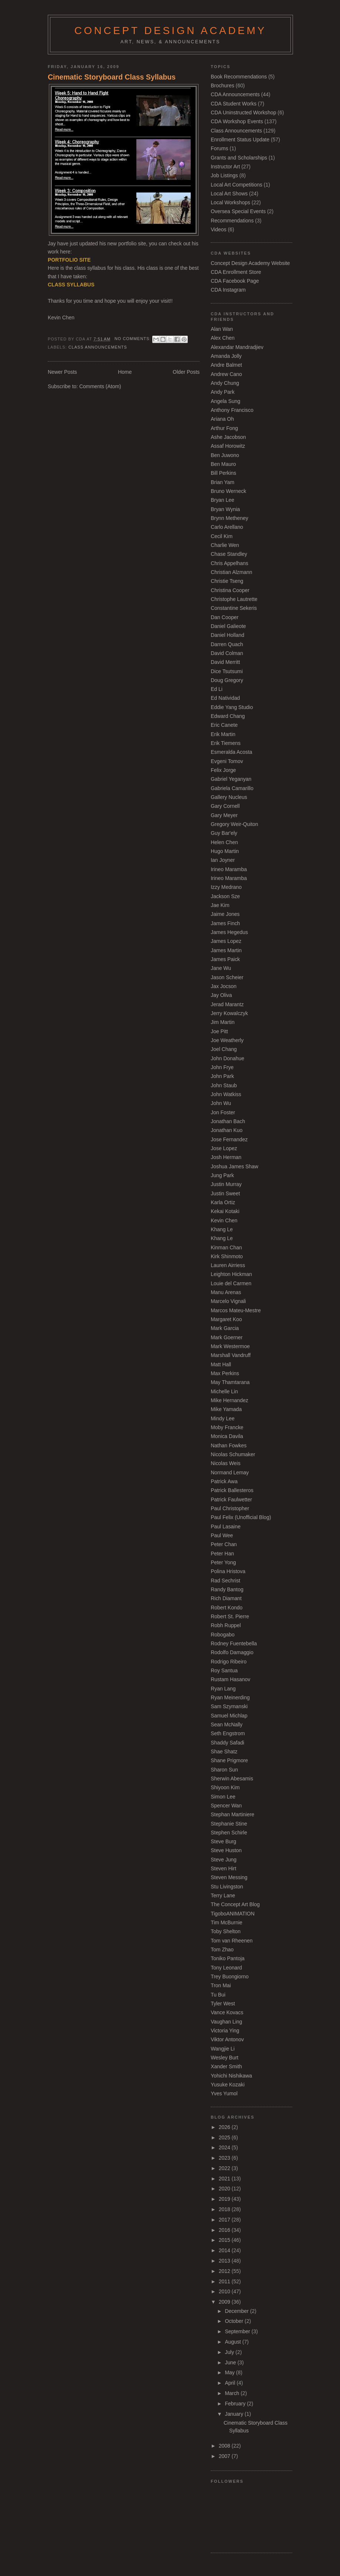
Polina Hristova (228, 1571)
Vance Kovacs (227, 2012)
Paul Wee (222, 1535)
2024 (225, 2147)
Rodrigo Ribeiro (229, 1662)
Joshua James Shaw (234, 1166)
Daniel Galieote (228, 626)
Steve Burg (223, 1841)
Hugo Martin (225, 851)
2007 (225, 2456)
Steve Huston (226, 1850)
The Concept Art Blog (235, 1904)
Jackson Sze (225, 896)
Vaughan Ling (226, 2022)
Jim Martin (222, 1022)
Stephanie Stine (229, 1824)
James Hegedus (229, 932)
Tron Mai (221, 1985)
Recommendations (232, 221)
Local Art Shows (229, 194)
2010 (225, 2291)
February (236, 2404)
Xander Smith (226, 2066)
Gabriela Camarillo (232, 788)
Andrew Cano (226, 374)
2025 (225, 2137)
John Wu (221, 1103)
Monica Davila (227, 1436)
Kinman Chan (226, 1247)
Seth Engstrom (228, 1733)
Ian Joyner (223, 860)
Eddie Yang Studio (232, 707)
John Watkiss (226, 1094)
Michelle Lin (224, 1391)
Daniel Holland (227, 635)
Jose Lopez (224, 1148)
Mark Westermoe (230, 1346)
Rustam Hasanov (230, 1679)
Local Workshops (230, 202)
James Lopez (226, 941)
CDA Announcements (235, 94)
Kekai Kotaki (225, 1211)
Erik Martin (223, 734)
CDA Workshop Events (237, 121)
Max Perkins (225, 1373)
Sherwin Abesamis (232, 1778)
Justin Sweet (225, 1193)
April (231, 2383)
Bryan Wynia (225, 509)
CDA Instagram (228, 290)
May (230, 2372)
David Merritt (225, 662)
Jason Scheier (227, 977)
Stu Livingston (227, 1887)
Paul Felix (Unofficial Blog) (241, 1517)
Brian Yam (222, 482)
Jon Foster (223, 1112)
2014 (225, 2250)
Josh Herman (226, 1157)
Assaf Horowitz (228, 446)
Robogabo (222, 1635)
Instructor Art (225, 166)
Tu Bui (218, 1995)
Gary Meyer (224, 815)
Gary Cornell (225, 806)
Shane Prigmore (229, 1760)
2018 (225, 2209)
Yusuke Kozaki (227, 2085)
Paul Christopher (230, 1508)
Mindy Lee (222, 1418)
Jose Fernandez (229, 1139)
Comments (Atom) (100, 386)
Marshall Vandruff (231, 1355)
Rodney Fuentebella (234, 1643)
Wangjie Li (222, 2049)
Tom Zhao (222, 1949)
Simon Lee (223, 1797)
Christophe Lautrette (234, 599)
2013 (225, 2261)
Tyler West (223, 2003)
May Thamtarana (230, 1382)
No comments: (133, 338)
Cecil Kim (222, 536)
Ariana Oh (222, 419)
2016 (225, 2230)
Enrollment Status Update (240, 139)
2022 (225, 2168)
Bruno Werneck (228, 491)
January (234, 2414)
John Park (222, 1076)
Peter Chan (224, 1544)
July (230, 2352)
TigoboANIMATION (232, 1914)
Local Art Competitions (236, 185)
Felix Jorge (223, 770)
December (237, 2311)
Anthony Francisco (232, 410)
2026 (225, 2127)
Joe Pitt (219, 1031)
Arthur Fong (224, 428)
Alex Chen (222, 338)
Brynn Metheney (229, 518)
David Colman (227, 653)
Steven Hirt (223, 1868)
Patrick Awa (224, 1481)
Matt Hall (221, 1364)
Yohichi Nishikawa (231, 2076)
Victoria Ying (225, 2030)
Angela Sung (225, 401)
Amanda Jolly (226, 356)
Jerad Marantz (227, 1004)
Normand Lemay (230, 1472)
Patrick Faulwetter (231, 1499)
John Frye (222, 1067)
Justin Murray (226, 1184)
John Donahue (227, 1058)
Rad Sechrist (225, 1580)
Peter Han (222, 1553)
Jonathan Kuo (227, 1130)
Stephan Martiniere (232, 1814)
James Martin (226, 950)
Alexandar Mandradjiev (237, 347)
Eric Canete (224, 725)
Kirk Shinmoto (227, 1256)
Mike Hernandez (229, 1400)
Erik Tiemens (225, 743)
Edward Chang (228, 716)
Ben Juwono (225, 455)
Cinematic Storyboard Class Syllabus (112, 77)
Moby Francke (227, 1427)
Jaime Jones (225, 914)
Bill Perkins (223, 473)
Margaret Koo (226, 1319)
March (233, 2393)
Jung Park (222, 1175)
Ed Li (217, 689)
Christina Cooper (230, 590)
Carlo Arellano (227, 527)
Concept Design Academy (170, 30)
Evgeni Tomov (227, 761)
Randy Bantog (227, 1589)
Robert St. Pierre (230, 1616)
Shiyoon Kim (225, 1787)
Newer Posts (62, 372)
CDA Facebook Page (235, 281)
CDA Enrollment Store (236, 272)
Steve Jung (224, 1860)
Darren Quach (227, 644)
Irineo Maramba (229, 869)
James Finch (225, 923)
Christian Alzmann (231, 572)
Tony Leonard (226, 1968)
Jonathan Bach (228, 1121)
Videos (218, 229)
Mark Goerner (227, 1337)
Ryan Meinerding (230, 1697)
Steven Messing (229, 1877)
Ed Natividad (225, 698)
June (231, 2362)
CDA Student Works (233, 104)
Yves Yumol (224, 2093)
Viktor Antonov (227, 2039)
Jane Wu (221, 968)
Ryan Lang (223, 1689)
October (234, 2321)
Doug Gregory (227, 680)
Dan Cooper (225, 617)
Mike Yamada (226, 1409)
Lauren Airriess (228, 1265)
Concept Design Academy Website (250, 263)
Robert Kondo (227, 1608)
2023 (225, 2158)
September (238, 2331)
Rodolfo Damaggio (232, 1652)
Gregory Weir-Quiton (234, 824)
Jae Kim (220, 905)
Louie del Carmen (231, 1283)
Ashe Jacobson (228, 437)
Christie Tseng (227, 581)
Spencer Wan (226, 1805)
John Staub (224, 1085)
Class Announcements (98, 347)
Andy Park (222, 392)
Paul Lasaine (225, 1526)
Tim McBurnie (226, 1922)
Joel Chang (224, 1049)
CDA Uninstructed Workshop (243, 112)
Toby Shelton (225, 1931)
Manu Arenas (226, 1292)
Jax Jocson (224, 986)
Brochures (222, 85)
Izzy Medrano (226, 887)
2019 (225, 2199)
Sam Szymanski (229, 1706)
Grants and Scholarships (239, 158)
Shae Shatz (224, 1751)
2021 (225, 2179)
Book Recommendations (239, 77)
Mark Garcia (225, 1328)
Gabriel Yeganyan (231, 779)
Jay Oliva (221, 995)
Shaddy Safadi (227, 1743)
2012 (225, 2271)
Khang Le (222, 1229)
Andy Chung (225, 383)
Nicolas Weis (225, 1463)
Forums (219, 148)
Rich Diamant (226, 1598)
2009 (225, 2302)
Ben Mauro (223, 464)
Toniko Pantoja (227, 1958)
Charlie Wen (225, 545)
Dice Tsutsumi (227, 671)
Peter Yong (223, 1562)
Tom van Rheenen (232, 1941)
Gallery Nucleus (229, 797)
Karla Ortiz (223, 1202)
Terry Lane (223, 1895)
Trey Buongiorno (230, 1976)
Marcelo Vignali (228, 1301)
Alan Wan (222, 329)
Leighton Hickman (231, 1274)
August (233, 2342)
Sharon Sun (224, 1770)
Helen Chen (224, 842)
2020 (225, 2189)
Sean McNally (227, 1724)
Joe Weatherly (227, 1040)
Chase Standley (229, 554)
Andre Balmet (226, 365)
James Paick (225, 959)
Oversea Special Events (238, 211)
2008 (225, 2446)
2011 (225, 2281)
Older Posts (186, 372)
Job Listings (224, 175)
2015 (225, 2240)
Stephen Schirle (229, 1833)
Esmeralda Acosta (231, 752)
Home (125, 372)
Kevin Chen (224, 1220)
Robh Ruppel (226, 1625)
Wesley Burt (225, 2058)
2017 (225, 2220)
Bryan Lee (222, 500)
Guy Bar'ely (224, 833)
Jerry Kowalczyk (229, 1013)
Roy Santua (224, 1670)
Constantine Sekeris (234, 608)
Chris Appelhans (229, 563)
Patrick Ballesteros (232, 1490)
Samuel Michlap (229, 1716)
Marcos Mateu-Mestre (236, 1310)
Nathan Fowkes (229, 1445)
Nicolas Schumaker (233, 1454)
